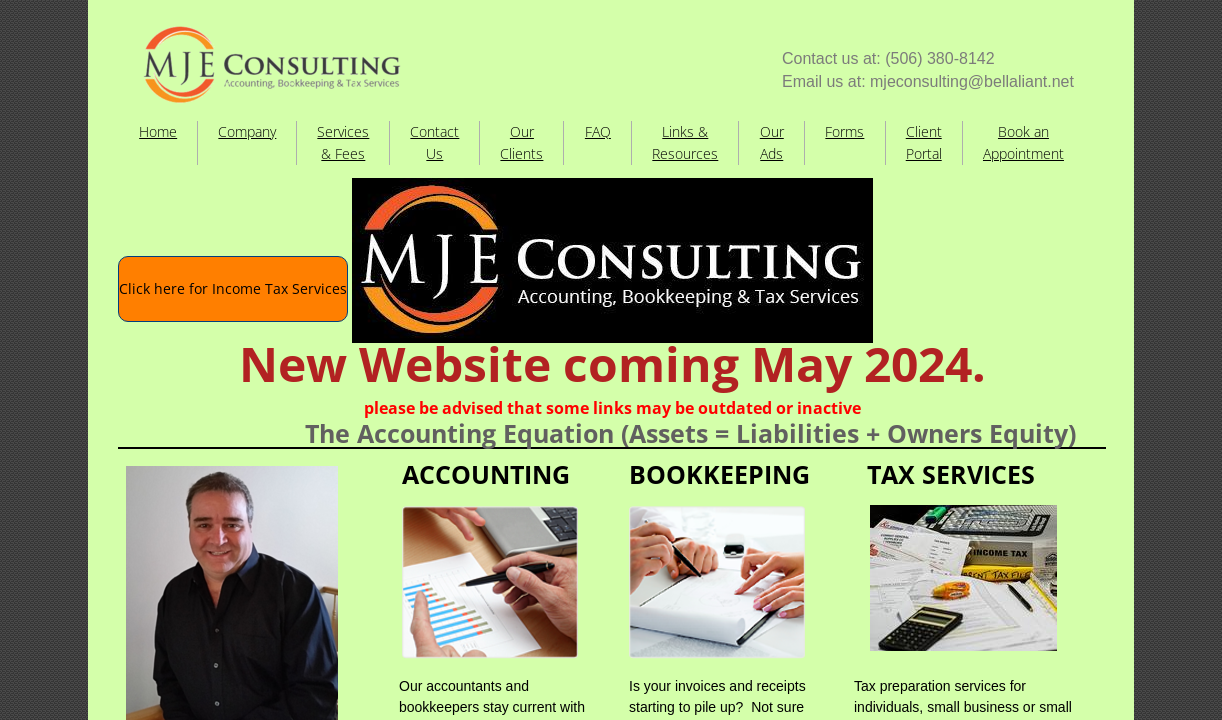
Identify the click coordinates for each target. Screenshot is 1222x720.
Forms (844, 131)
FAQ (598, 131)
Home (158, 131)
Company (247, 131)
